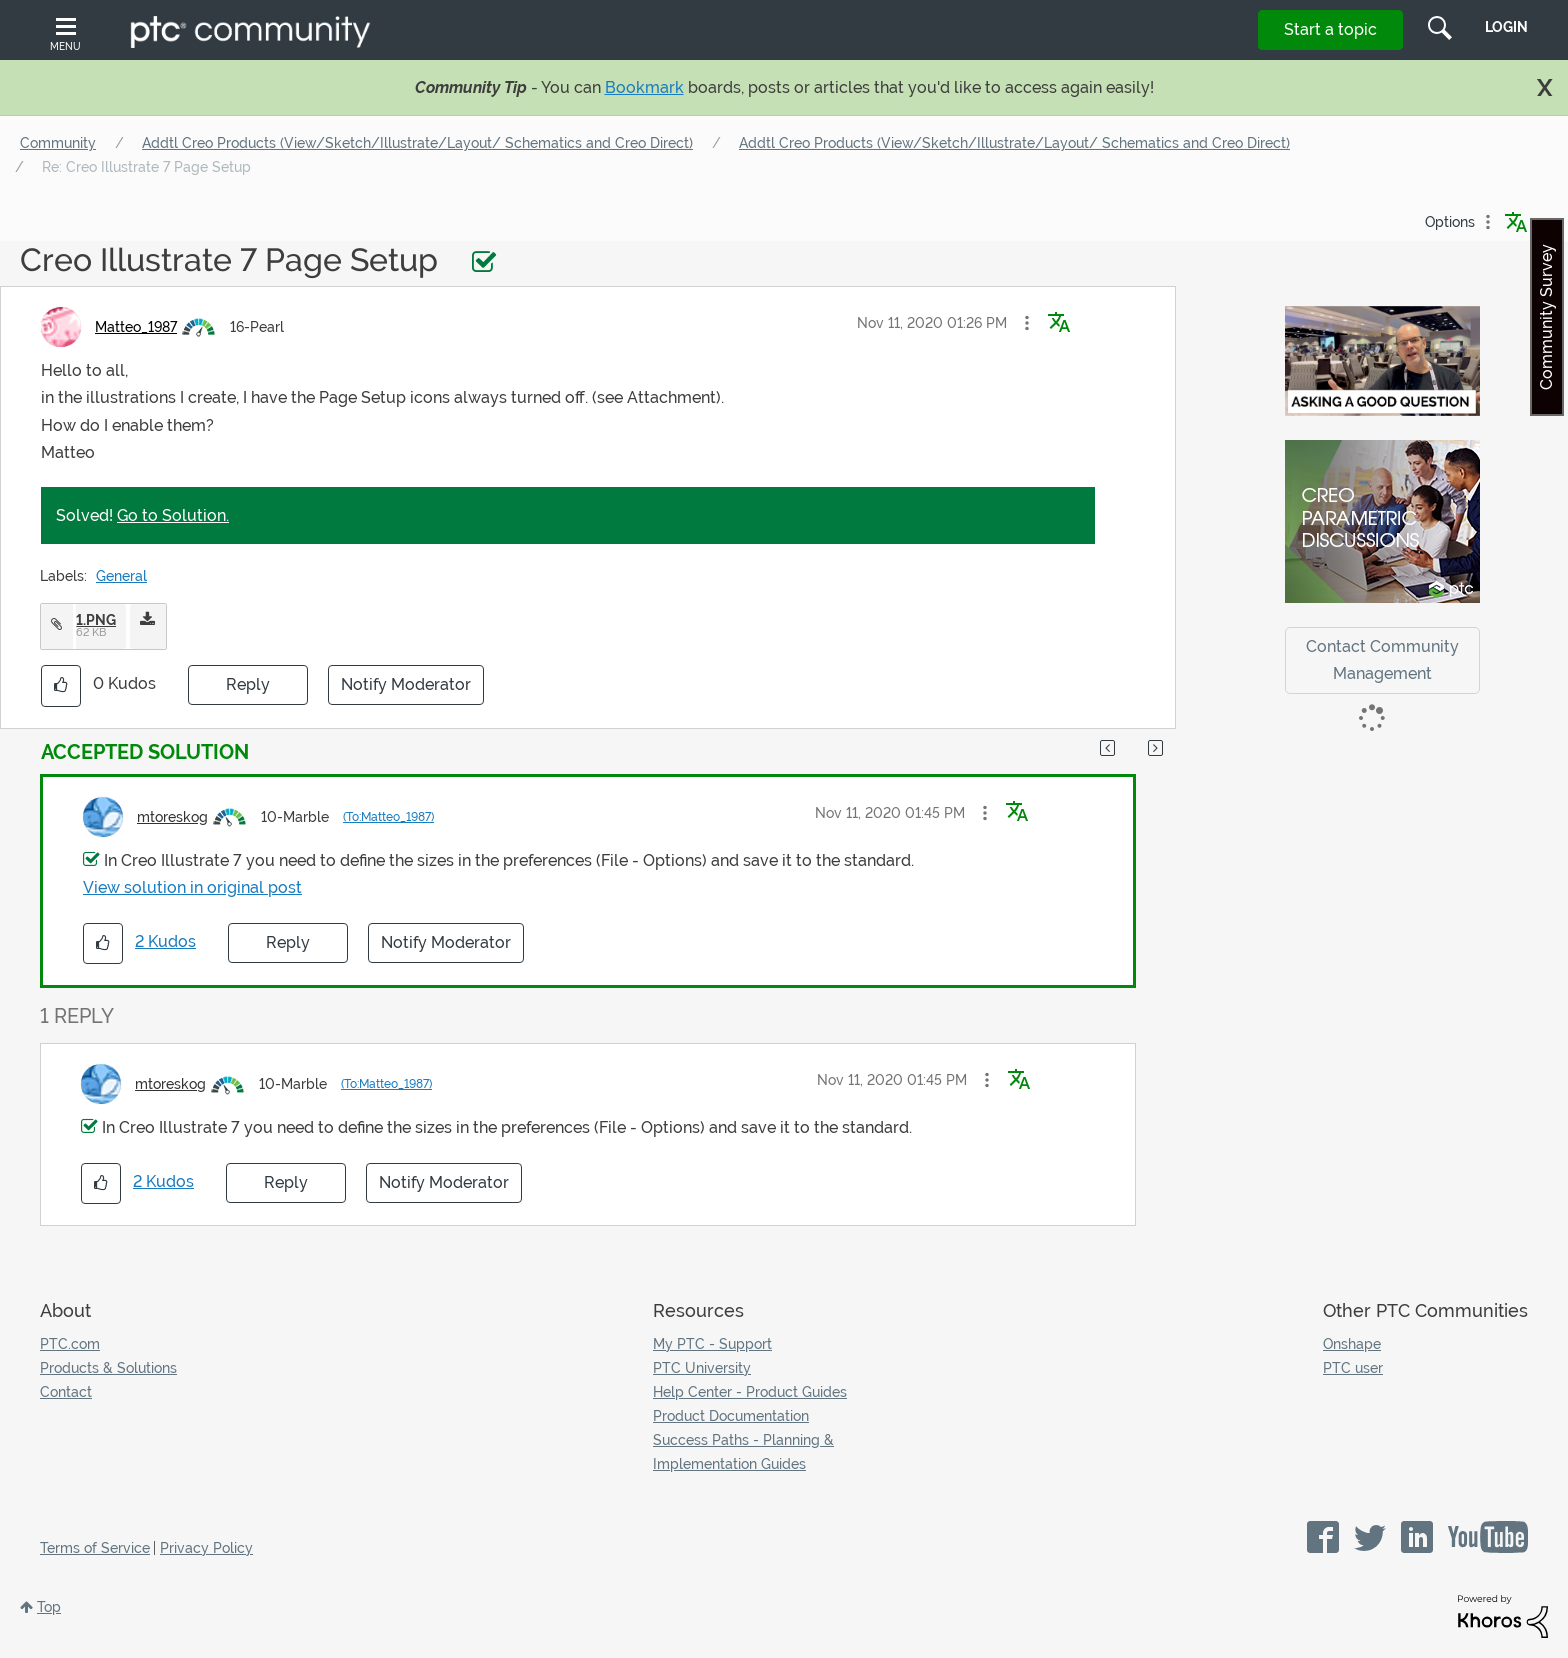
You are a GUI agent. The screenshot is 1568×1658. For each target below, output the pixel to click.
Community (58, 143)
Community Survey (1546, 317)
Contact (66, 1392)
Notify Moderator (406, 684)
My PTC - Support (712, 1344)
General (121, 576)
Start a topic (1330, 29)
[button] (1027, 323)
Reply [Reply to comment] (288, 942)
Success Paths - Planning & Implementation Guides (743, 1452)
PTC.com (70, 1344)
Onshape (1352, 1344)
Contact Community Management (1382, 660)
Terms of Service (95, 1548)
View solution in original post (192, 887)
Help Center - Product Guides (750, 1392)
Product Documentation (731, 1416)
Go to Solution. (173, 515)
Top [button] (49, 1607)
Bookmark (644, 87)
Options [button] (1450, 222)
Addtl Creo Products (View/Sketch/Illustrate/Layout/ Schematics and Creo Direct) (417, 143)
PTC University (702, 1368)
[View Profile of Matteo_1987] (136, 327)
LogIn (1506, 27)
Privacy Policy (206, 1548)
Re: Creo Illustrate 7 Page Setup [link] (146, 167)
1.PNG (96, 620)
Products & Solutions (108, 1368)
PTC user (1353, 1368)
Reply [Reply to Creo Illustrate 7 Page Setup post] (248, 684)
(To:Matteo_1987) (388, 817)
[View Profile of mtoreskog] (172, 817)
